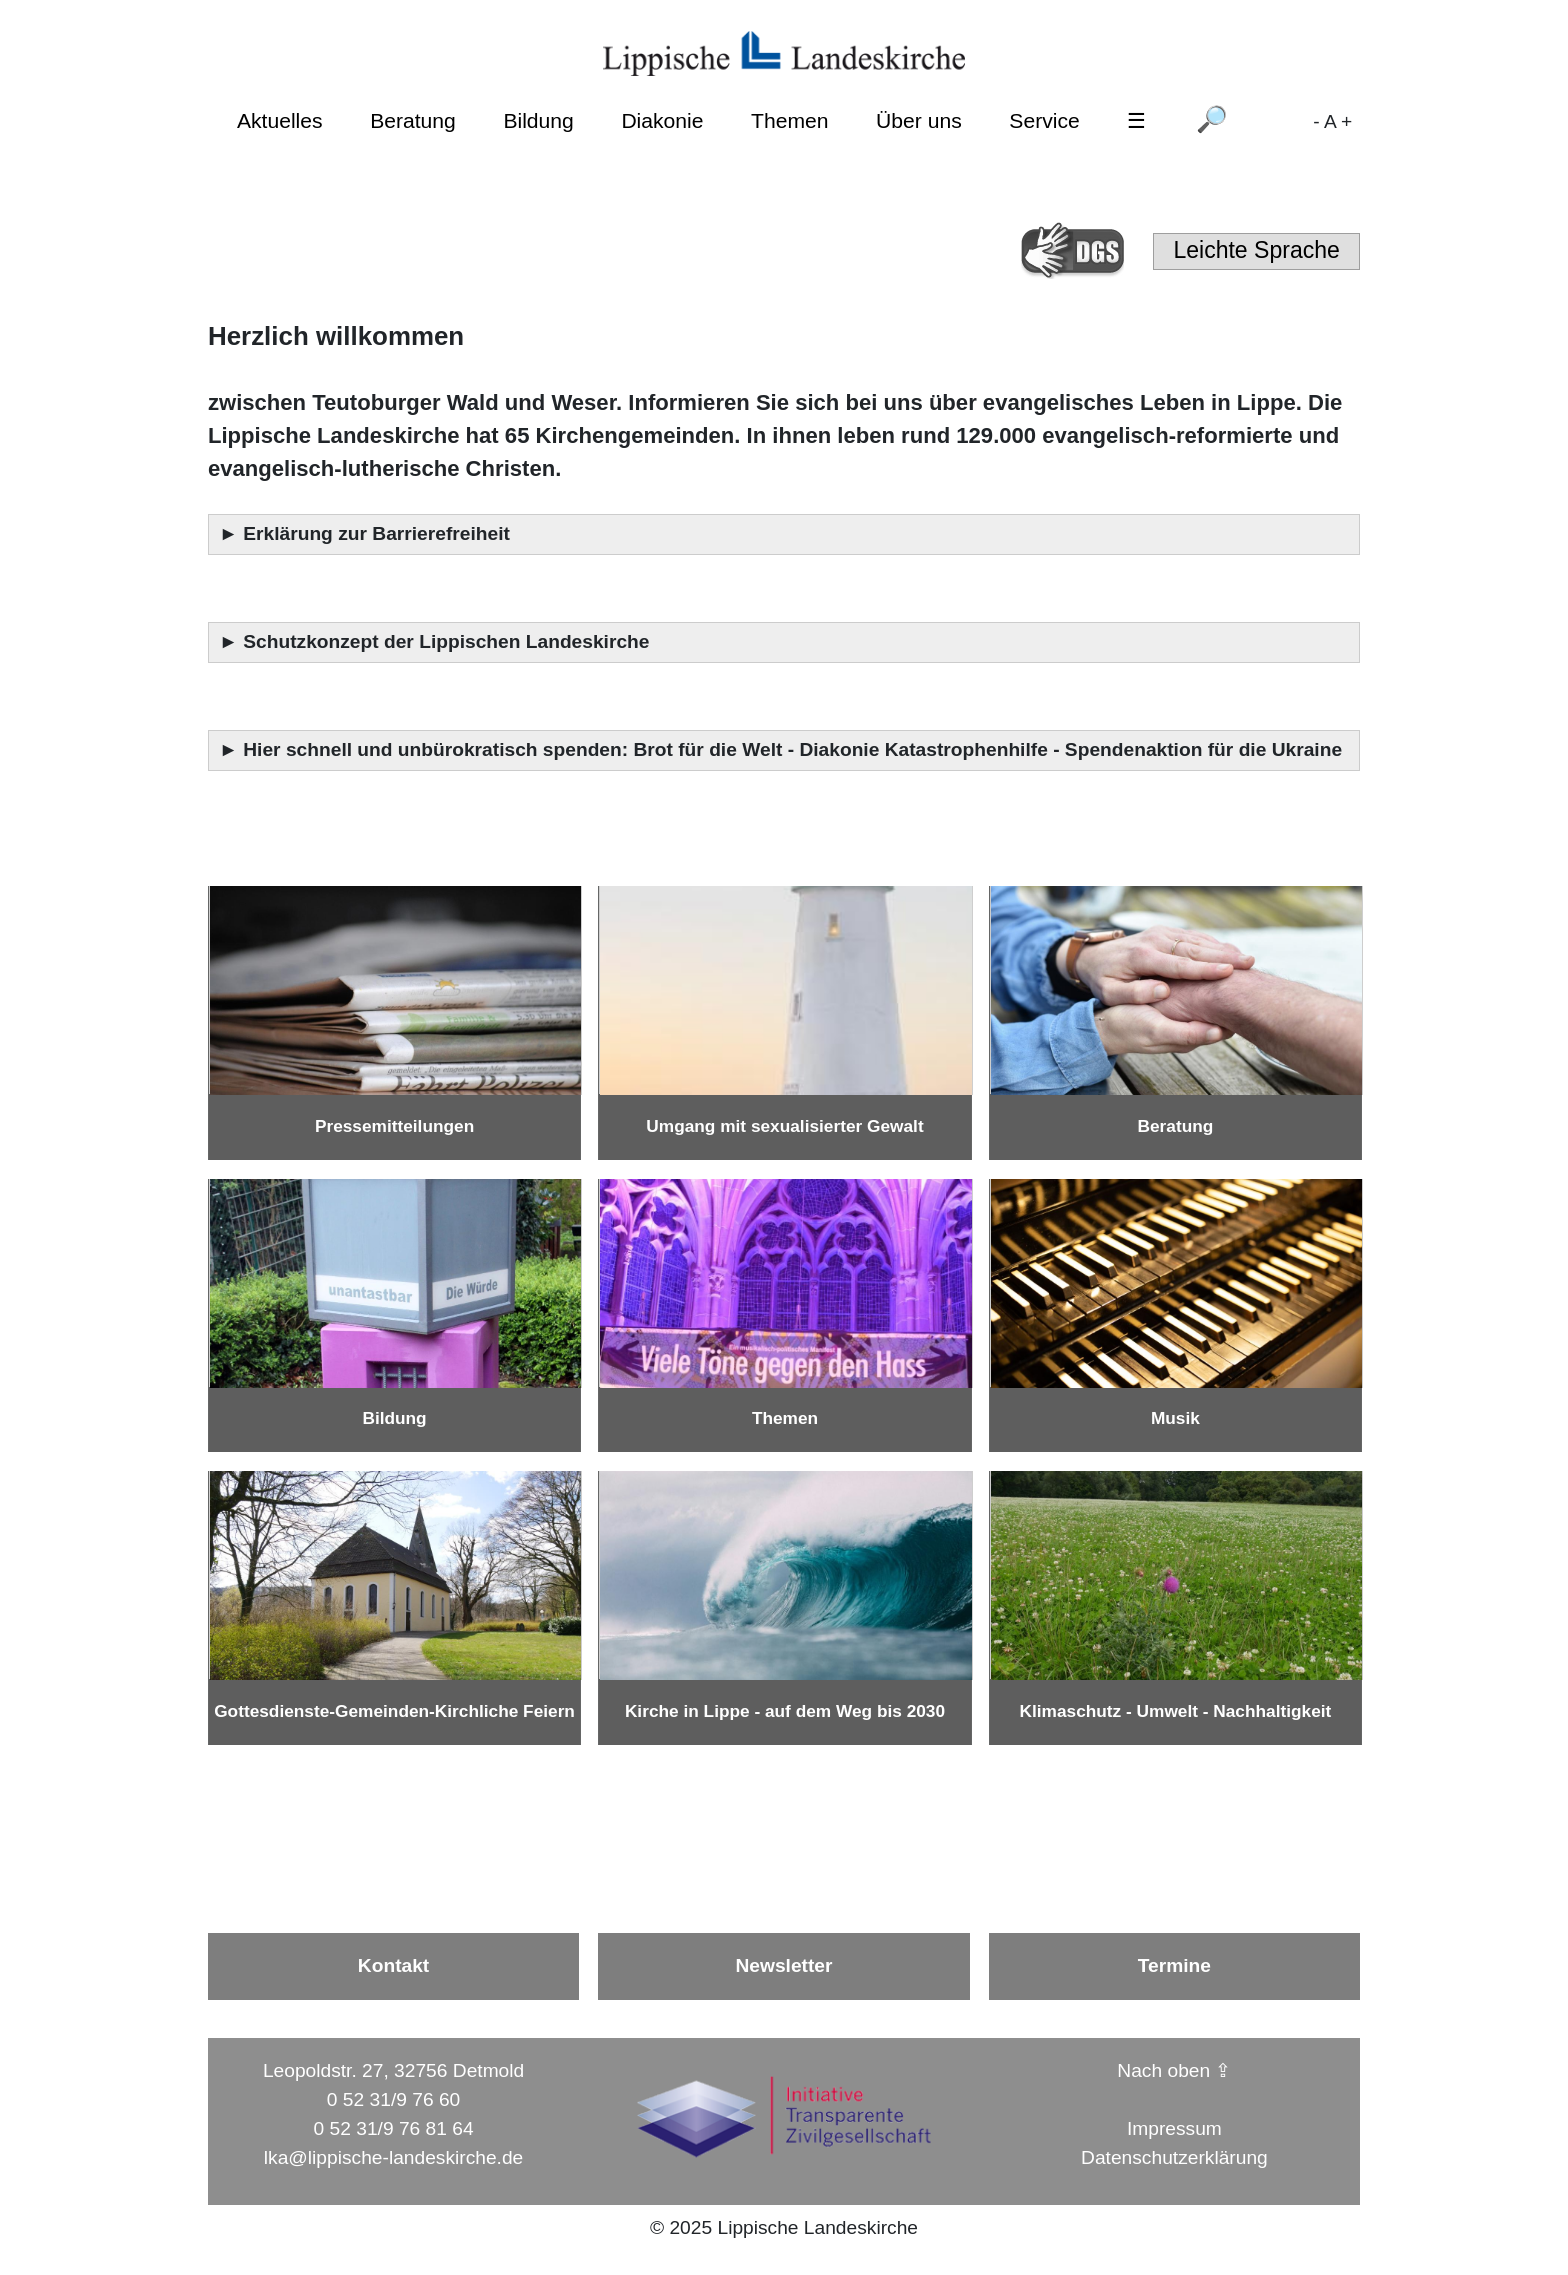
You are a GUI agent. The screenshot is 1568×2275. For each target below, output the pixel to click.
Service (1044, 120)
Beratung (413, 120)
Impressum (1174, 2128)
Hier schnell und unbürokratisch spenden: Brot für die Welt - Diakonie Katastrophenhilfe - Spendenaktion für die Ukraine (795, 749)
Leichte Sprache (1256, 250)
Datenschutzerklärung (1174, 2157)
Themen (789, 120)
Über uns (919, 120)
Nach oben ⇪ (1174, 2070)
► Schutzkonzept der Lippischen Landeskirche (434, 641)
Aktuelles (280, 120)
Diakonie (662, 120)
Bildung (538, 120)
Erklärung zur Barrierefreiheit (379, 533)
